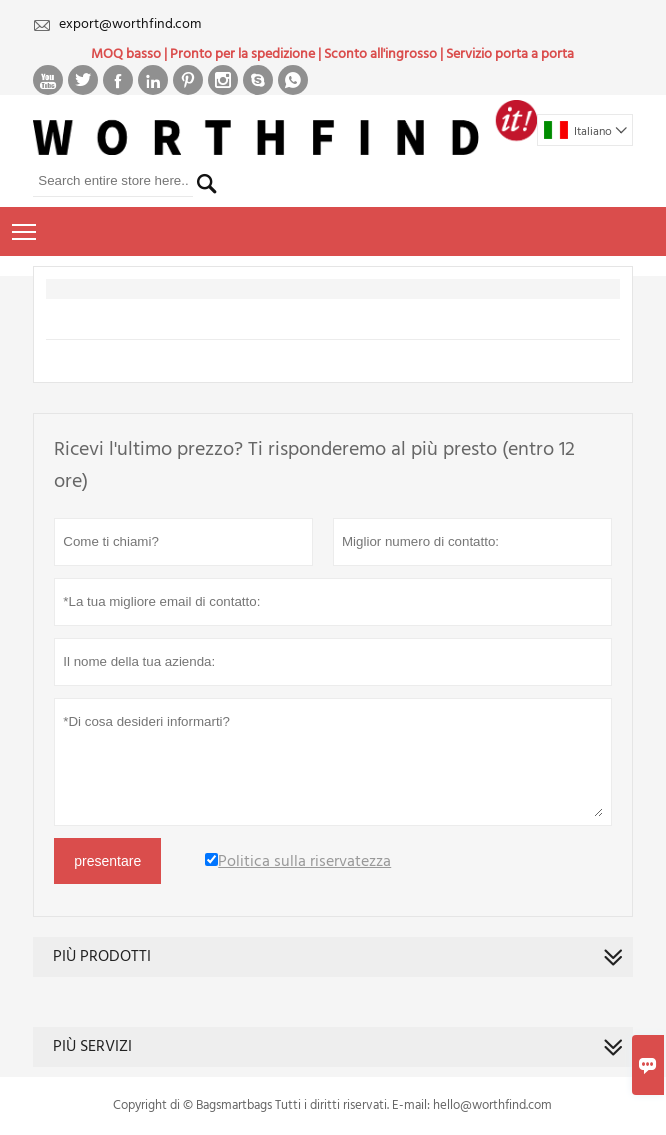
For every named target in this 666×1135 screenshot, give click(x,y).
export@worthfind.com (130, 24)
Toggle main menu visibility (25, 230)
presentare (107, 861)
